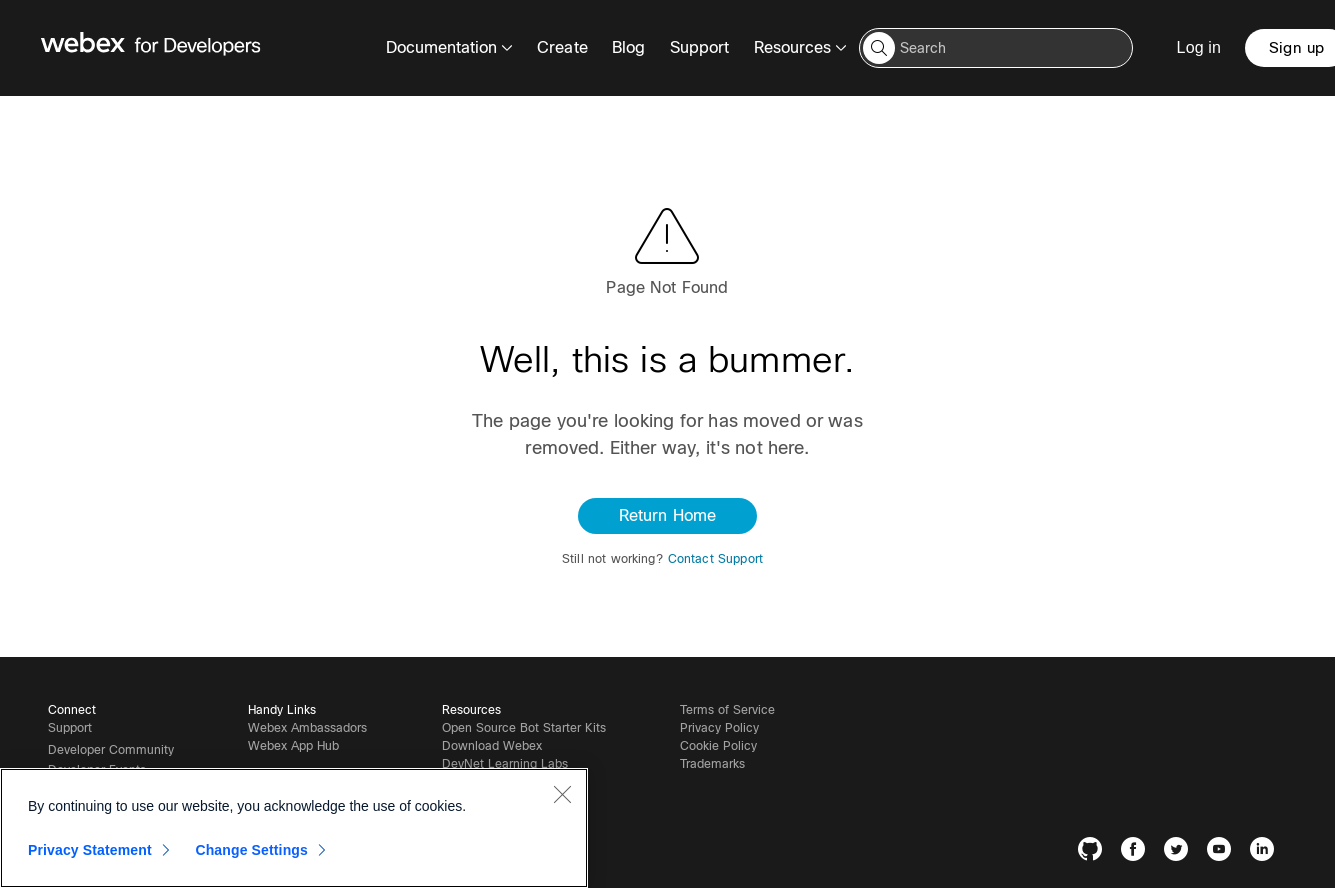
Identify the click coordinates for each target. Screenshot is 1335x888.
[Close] (562, 794)
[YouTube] (1223, 852)
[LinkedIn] (1266, 852)
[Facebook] (1137, 852)
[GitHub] (1094, 852)
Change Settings (251, 850)
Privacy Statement (90, 850)
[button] (879, 48)
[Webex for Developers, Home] (151, 48)
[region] (294, 828)
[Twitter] (1180, 852)
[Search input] (996, 48)
